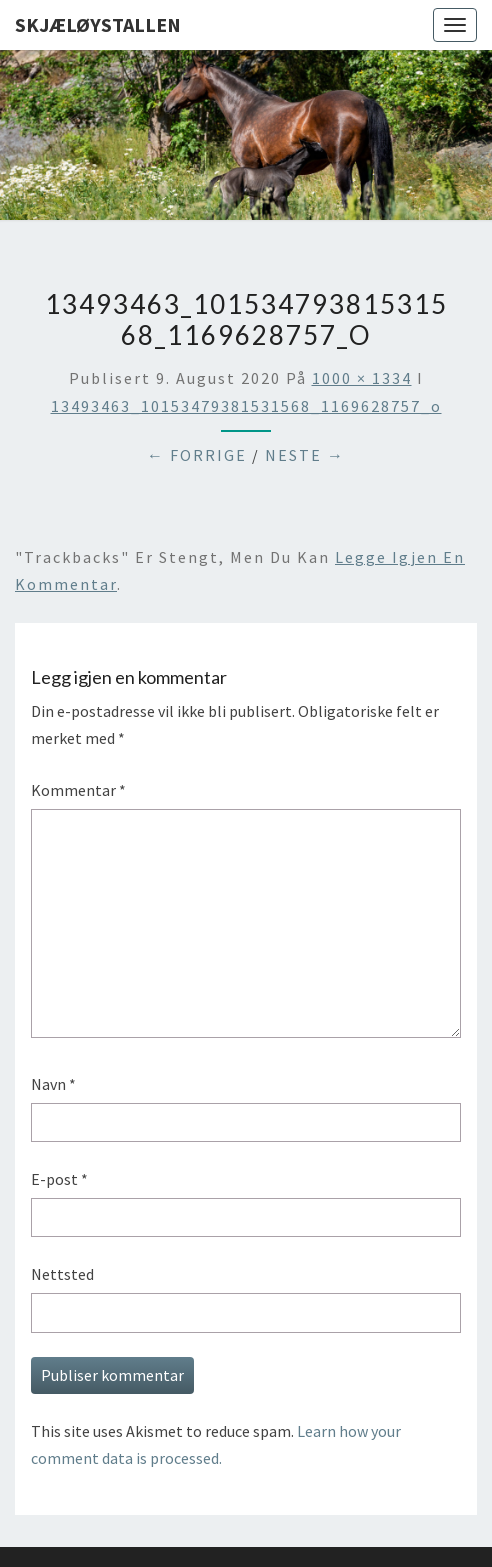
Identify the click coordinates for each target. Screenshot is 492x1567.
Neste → (305, 455)
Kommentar (78, 790)
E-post (59, 1179)
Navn (53, 1084)
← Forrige (197, 455)
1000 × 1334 (362, 378)
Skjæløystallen (98, 24)
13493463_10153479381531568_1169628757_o (246, 406)
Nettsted (62, 1274)
